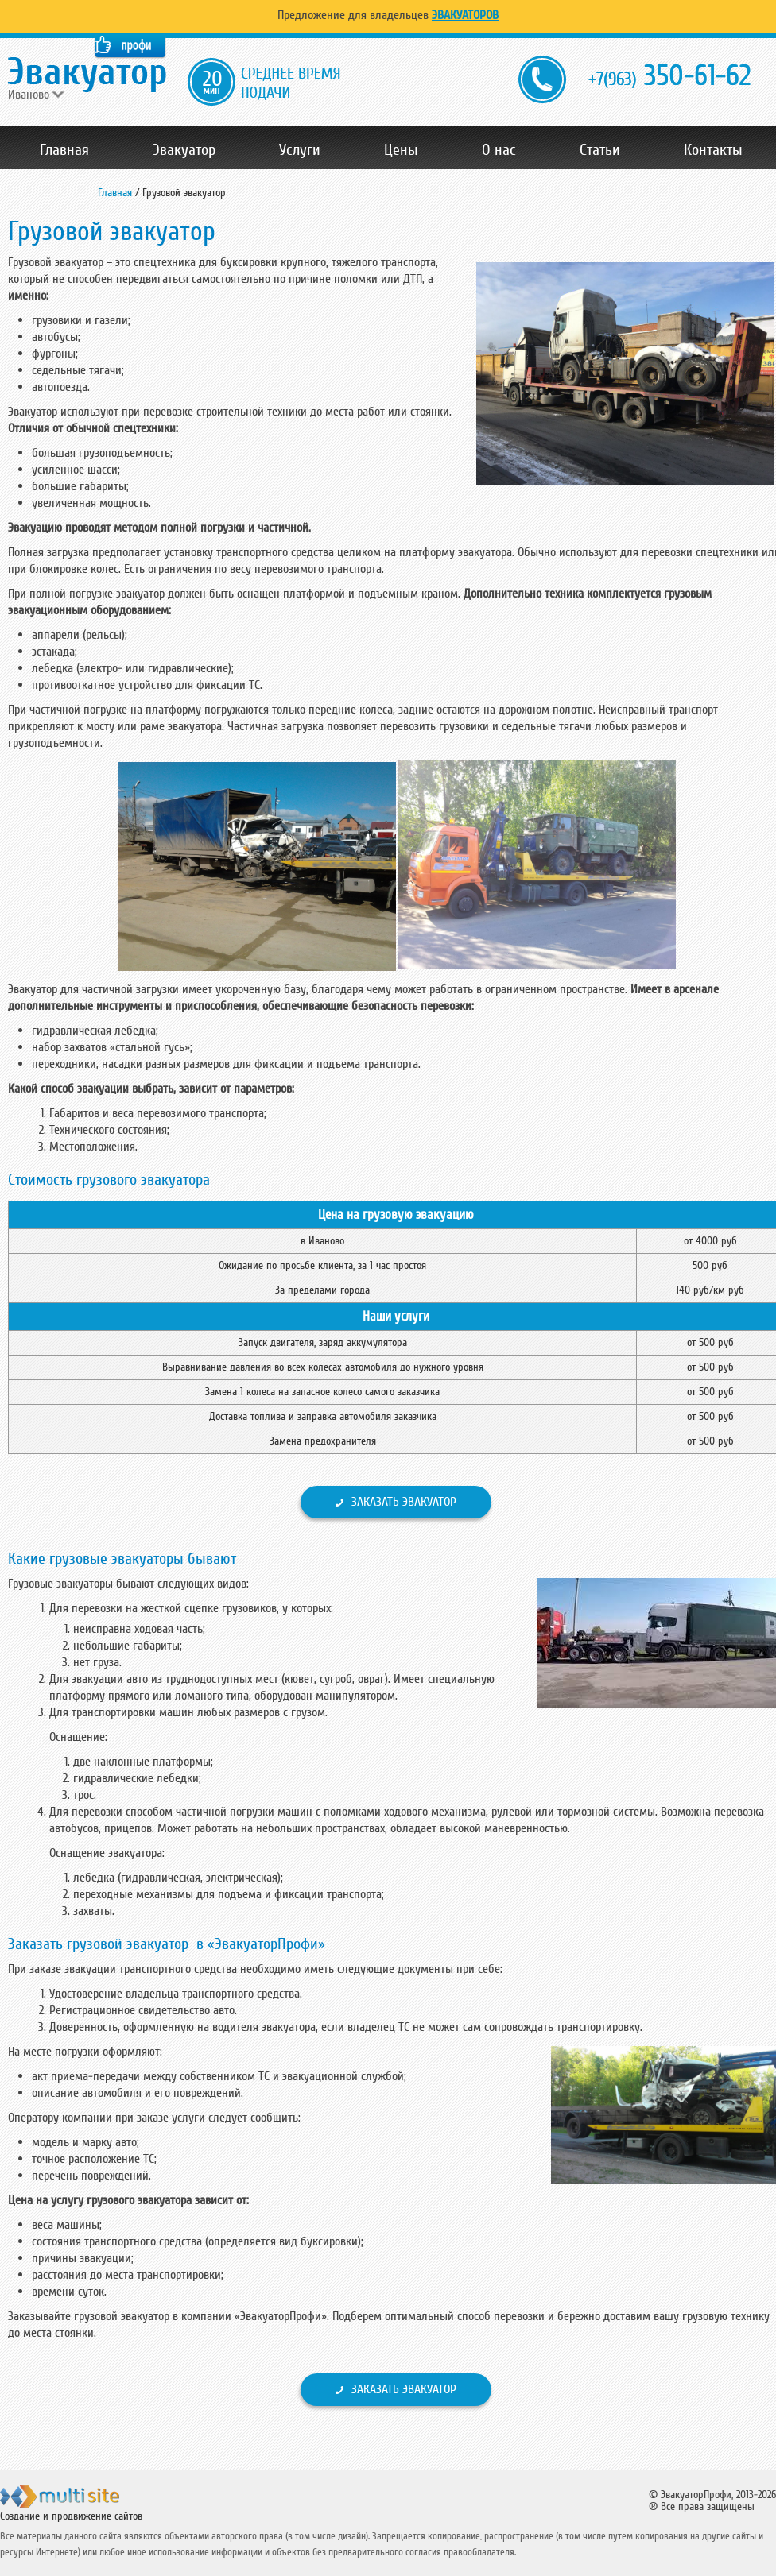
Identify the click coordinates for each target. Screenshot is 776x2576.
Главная (64, 150)
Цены (401, 150)
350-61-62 (669, 77)
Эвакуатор (184, 150)
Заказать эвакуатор (403, 1502)
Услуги (299, 150)
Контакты (713, 150)
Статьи (600, 150)
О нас (499, 150)
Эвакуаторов (465, 15)
